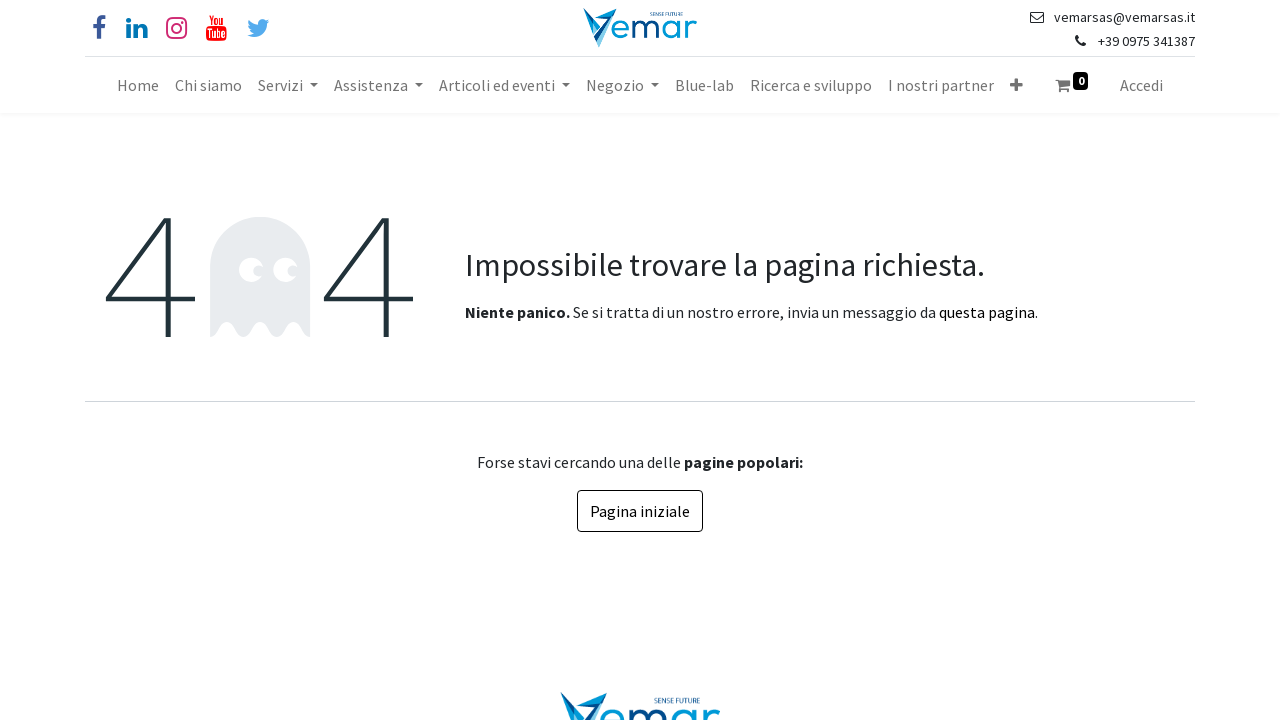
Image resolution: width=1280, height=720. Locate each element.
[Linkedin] (136, 28)
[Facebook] (99, 28)
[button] (1016, 85)
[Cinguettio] (258, 28)
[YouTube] (216, 28)
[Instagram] (176, 28)
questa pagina (987, 312)
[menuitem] (138, 85)
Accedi (1141, 85)
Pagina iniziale (640, 511)
